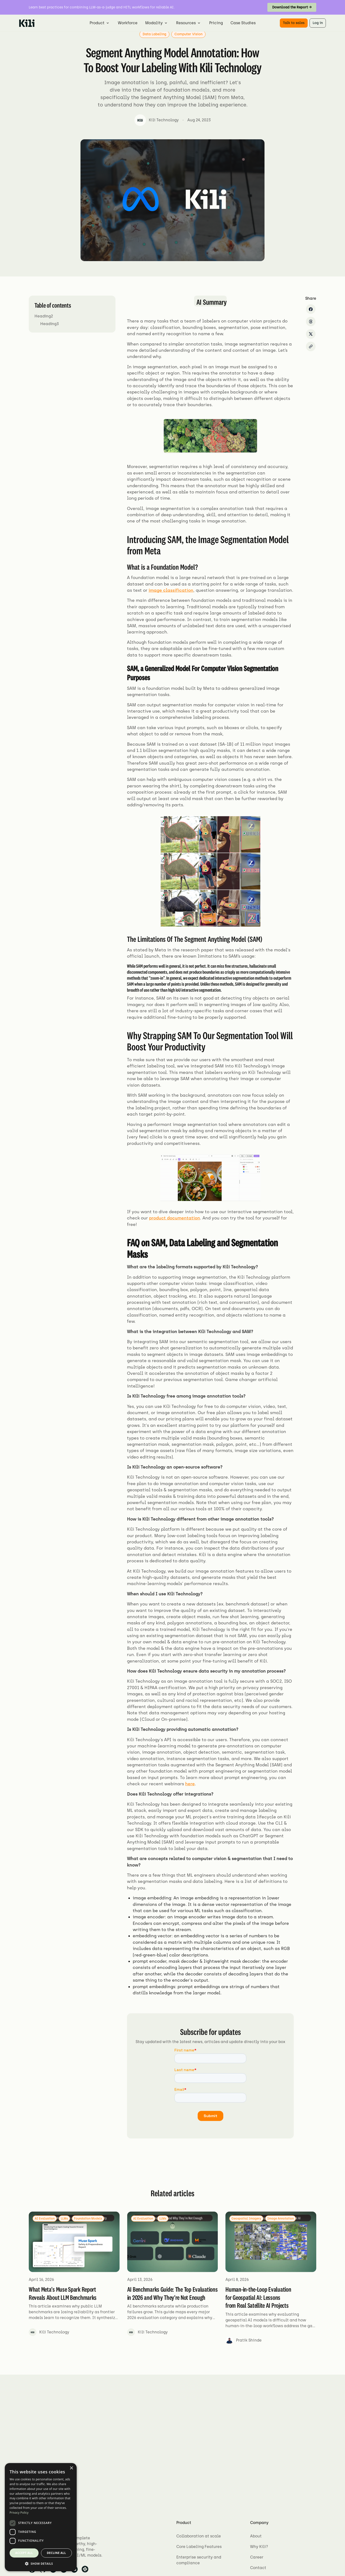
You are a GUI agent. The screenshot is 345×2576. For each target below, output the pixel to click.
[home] (26, 23)
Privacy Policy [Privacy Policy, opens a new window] (19, 2513)
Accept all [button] (24, 2553)
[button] (100, 23)
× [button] (71, 2468)
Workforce (128, 23)
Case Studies (243, 23)
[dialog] (41, 2517)
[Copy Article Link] (311, 346)
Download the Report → (291, 7)
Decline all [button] (56, 2553)
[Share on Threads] (311, 321)
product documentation (174, 1217)
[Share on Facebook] (311, 309)
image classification (171, 590)
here (190, 1783)
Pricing (216, 23)
